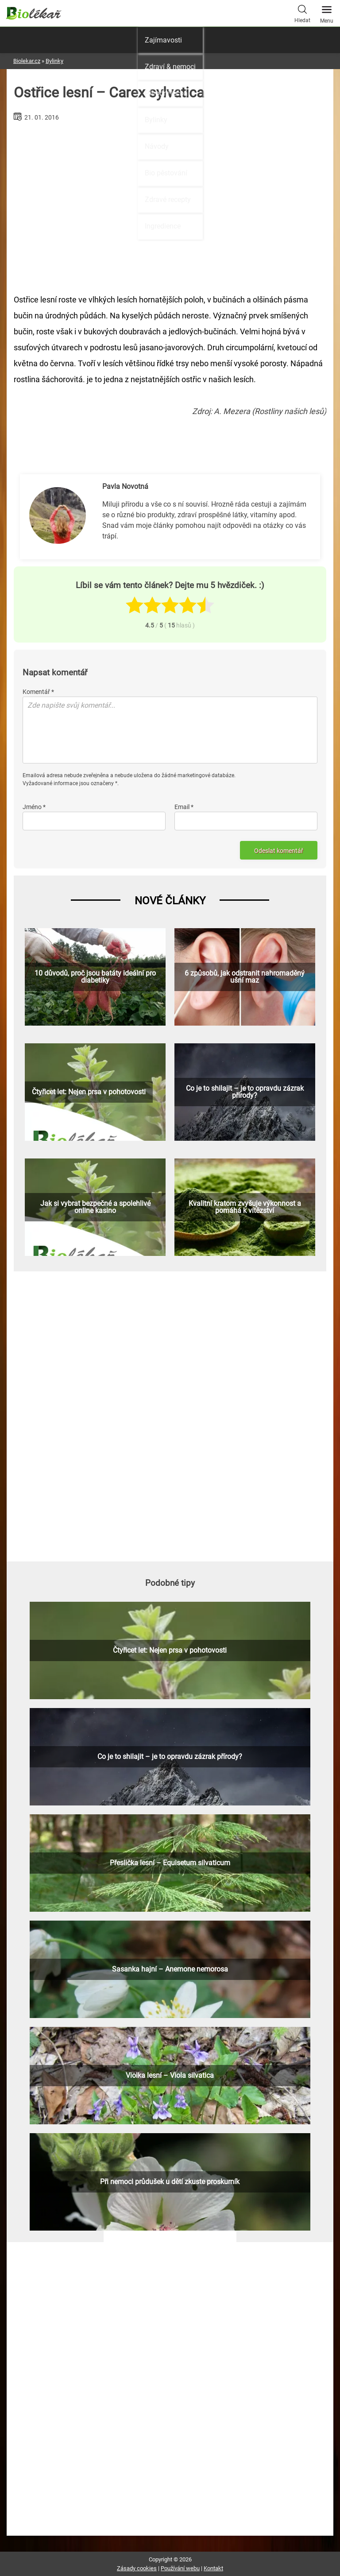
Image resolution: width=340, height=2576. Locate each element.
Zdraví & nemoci (170, 66)
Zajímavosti (163, 40)
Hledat (302, 12)
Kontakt (213, 2568)
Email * (183, 806)
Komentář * (38, 691)
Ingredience (163, 226)
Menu (327, 12)
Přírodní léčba (166, 93)
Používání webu (180, 2568)
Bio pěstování (166, 173)
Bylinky (156, 120)
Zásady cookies (137, 2568)
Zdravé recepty (168, 199)
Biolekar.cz (26, 61)
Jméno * (34, 806)
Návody (157, 146)
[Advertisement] (170, 1415)
